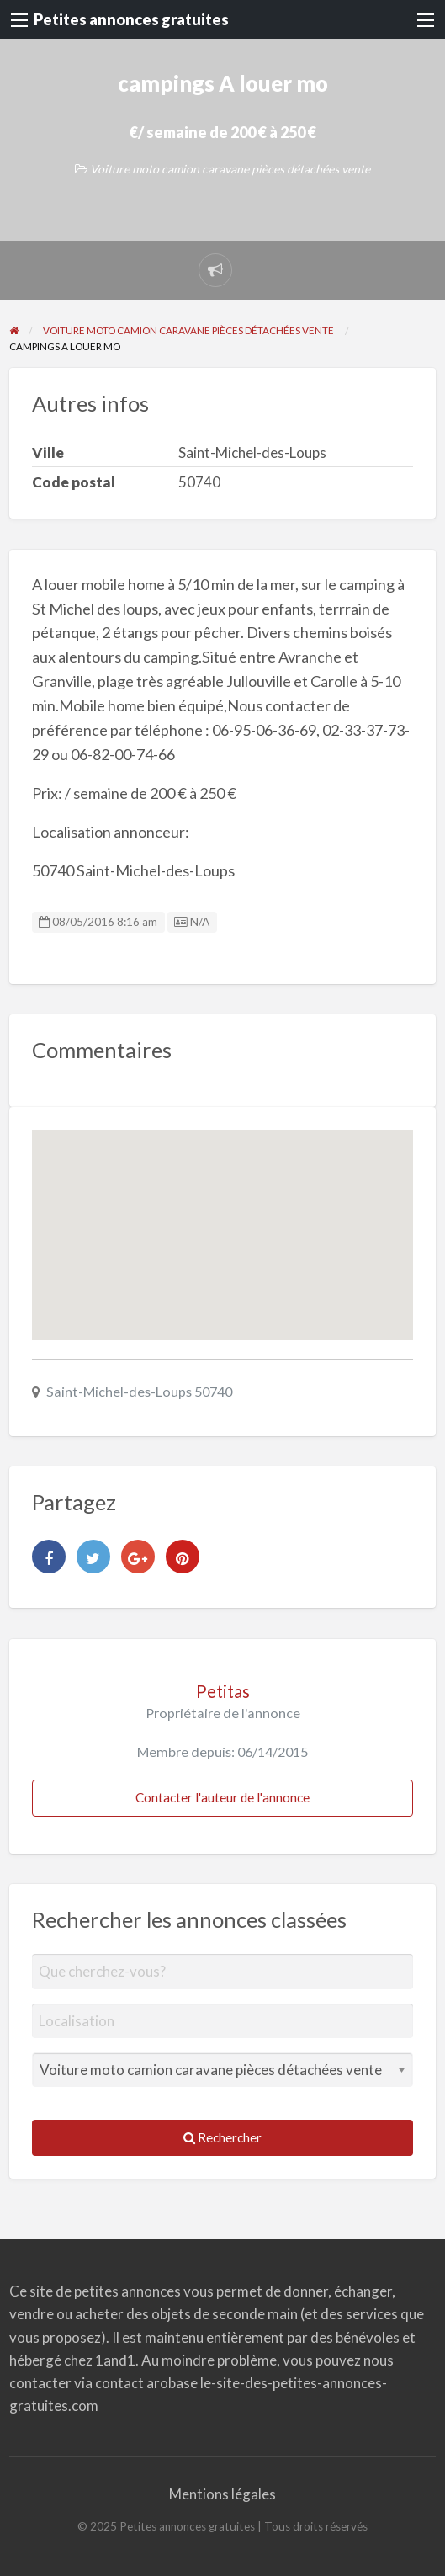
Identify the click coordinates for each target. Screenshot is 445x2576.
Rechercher (222, 2137)
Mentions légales (222, 2494)
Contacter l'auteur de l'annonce (222, 1797)
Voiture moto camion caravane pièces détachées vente (230, 169)
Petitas (223, 1691)
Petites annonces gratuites (131, 19)
